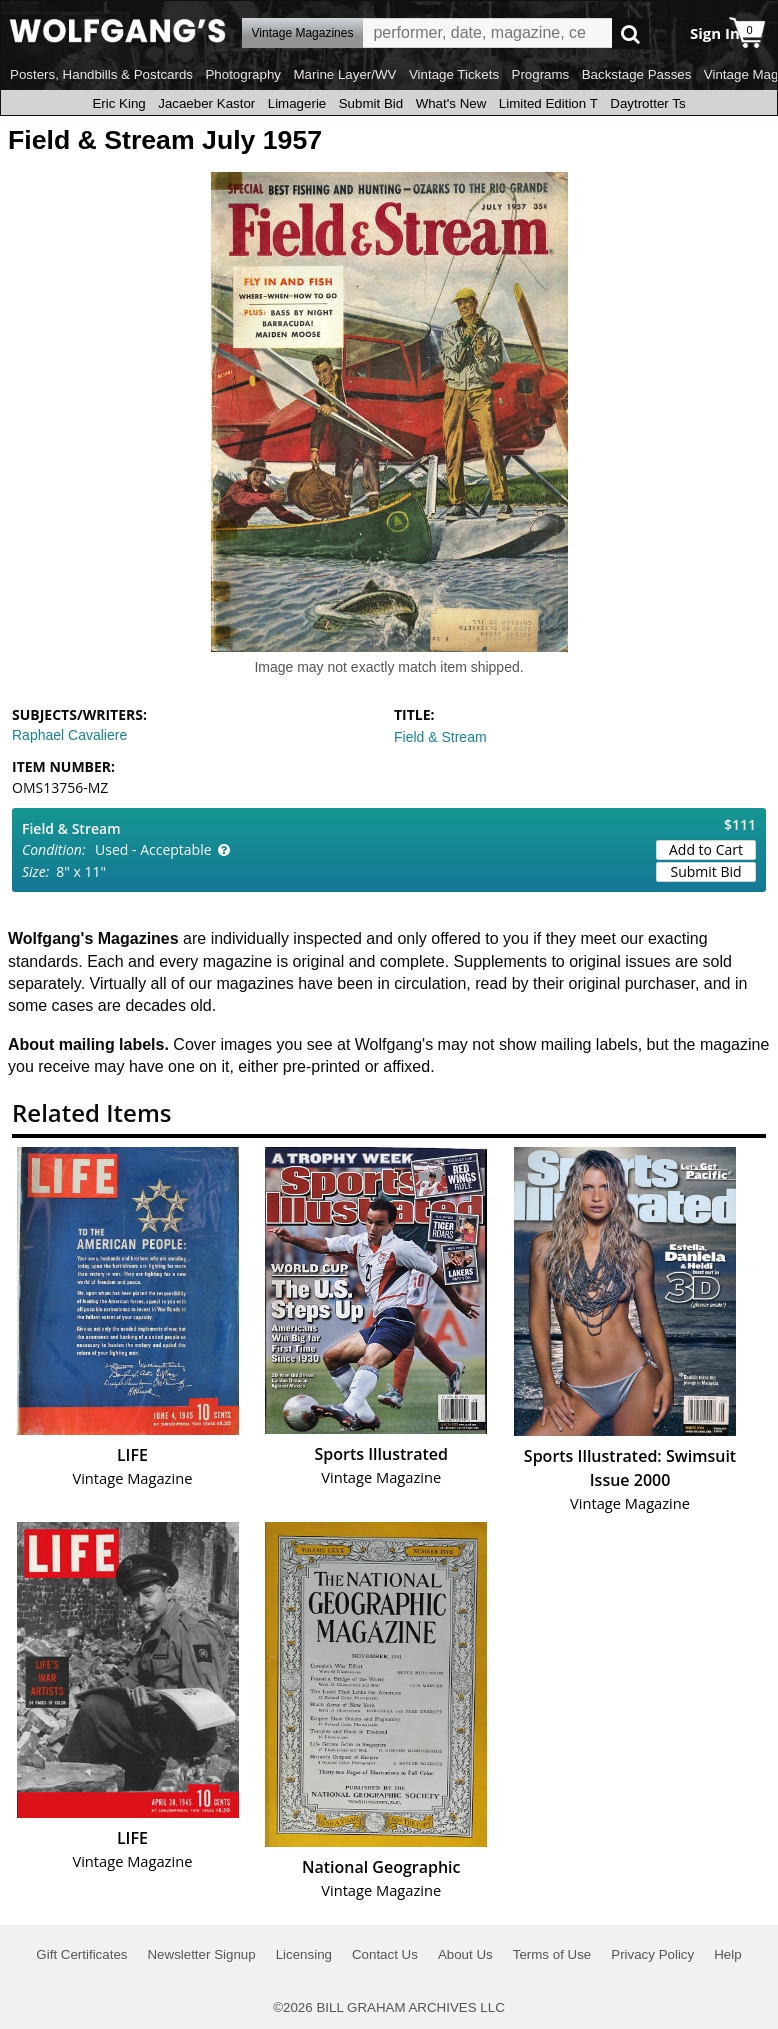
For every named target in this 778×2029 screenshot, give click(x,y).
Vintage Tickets (454, 74)
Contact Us (385, 1954)
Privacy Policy (652, 1954)
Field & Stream (440, 737)
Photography (243, 74)
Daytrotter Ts (647, 103)
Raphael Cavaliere (69, 735)
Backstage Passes (637, 74)
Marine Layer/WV (344, 74)
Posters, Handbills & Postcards (101, 74)
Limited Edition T (548, 103)
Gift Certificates (81, 1954)
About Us (465, 1954)
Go (630, 33)
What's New (451, 103)
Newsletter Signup (201, 1954)
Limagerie (297, 103)
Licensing (304, 1954)
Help (727, 1954)
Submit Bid (371, 103)
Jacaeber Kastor (206, 103)
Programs (541, 74)
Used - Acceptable (153, 849)
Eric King (118, 103)
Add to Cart (706, 849)
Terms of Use (552, 1954)
